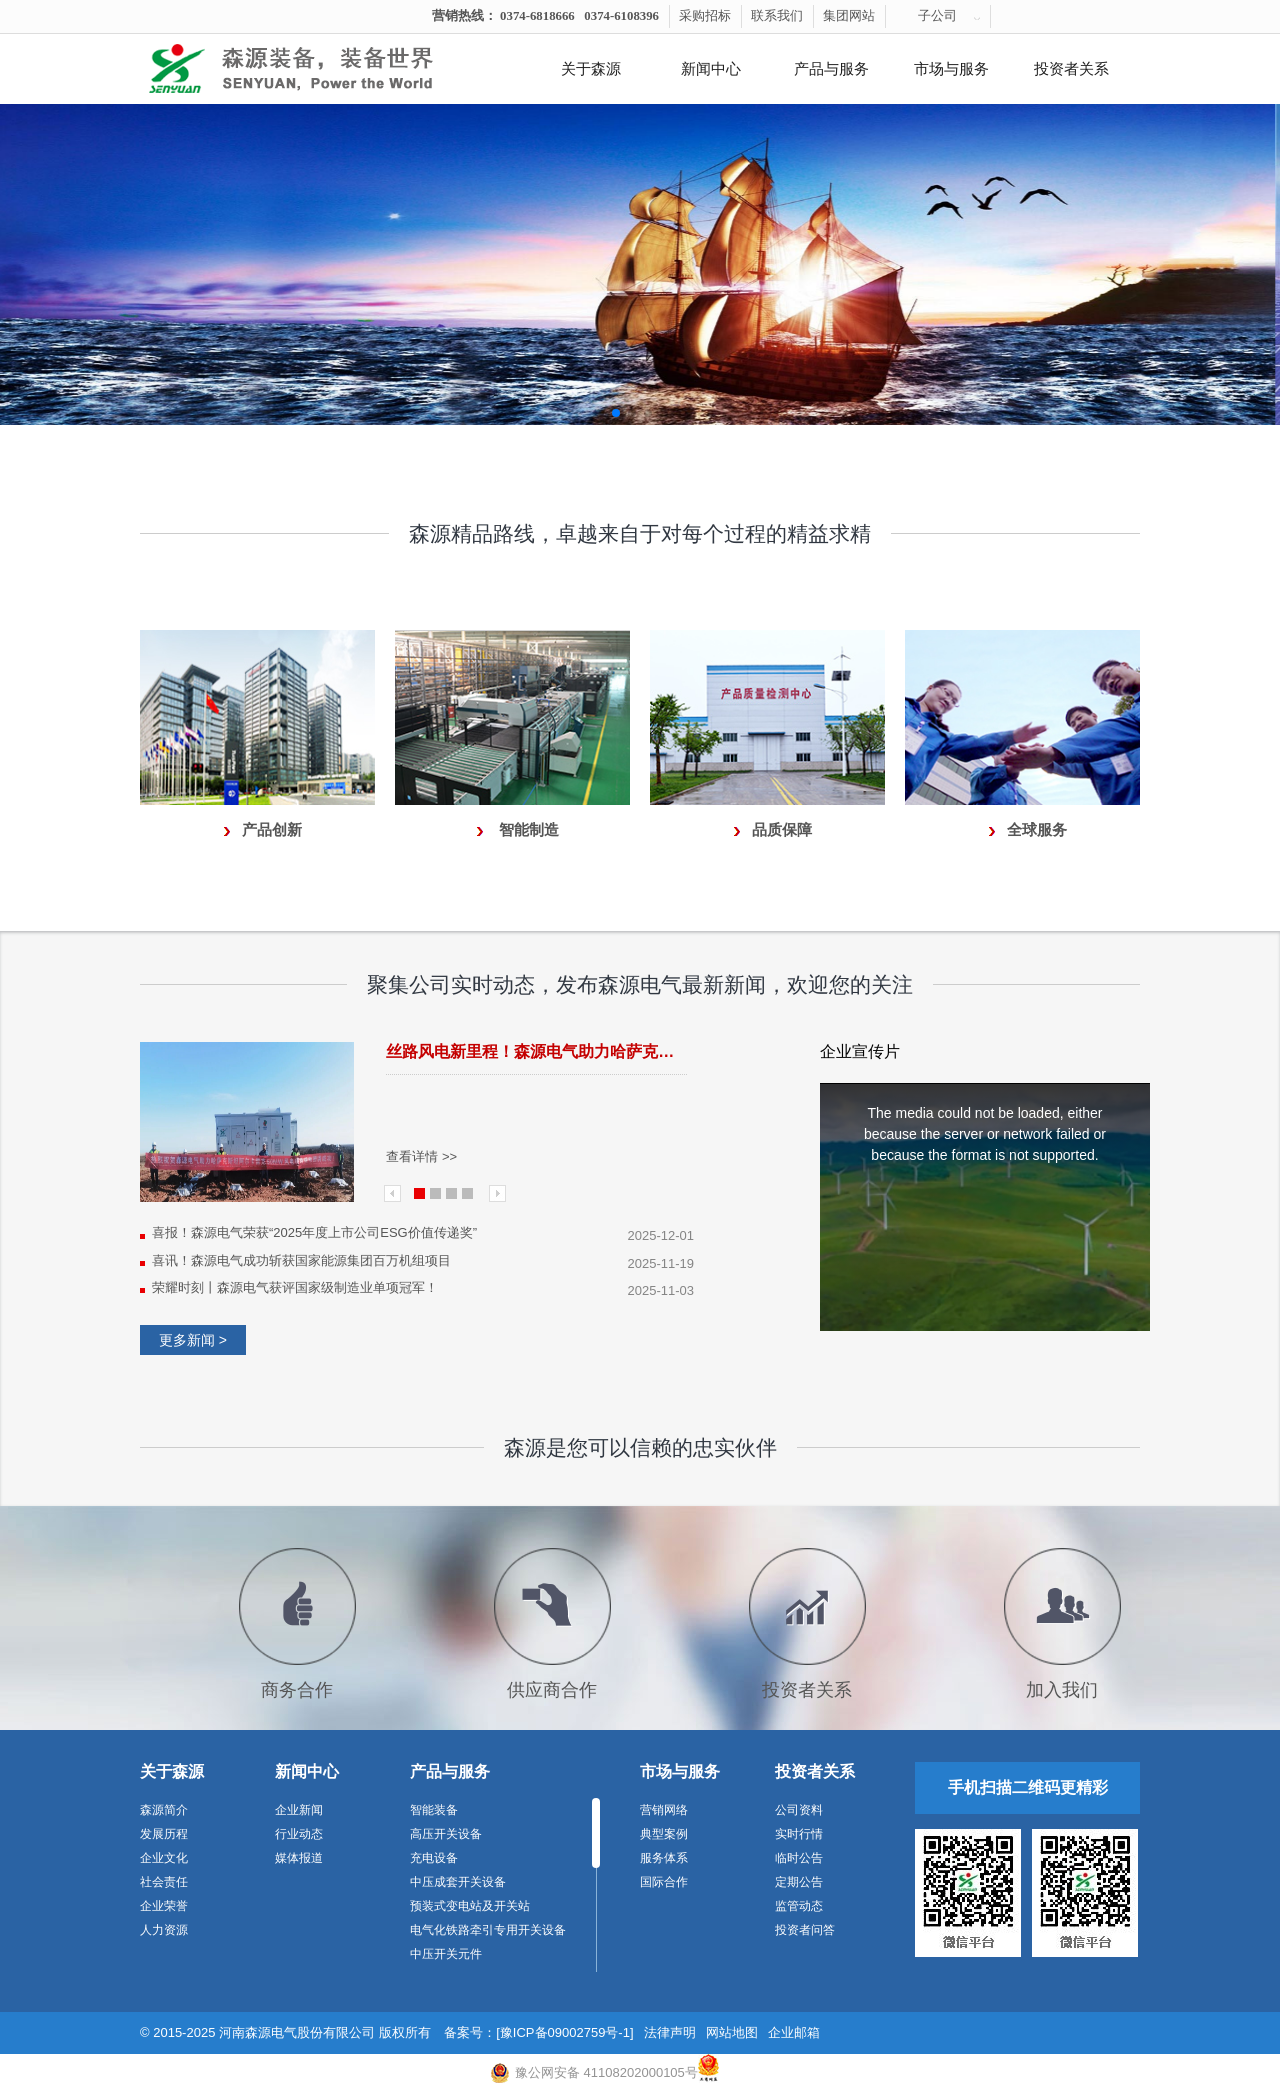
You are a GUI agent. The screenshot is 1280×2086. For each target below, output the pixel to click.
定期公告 (799, 1882)
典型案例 (664, 1834)
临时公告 (799, 1858)
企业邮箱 (794, 2032)
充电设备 (434, 1858)
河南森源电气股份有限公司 (297, 2032)
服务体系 (664, 1858)
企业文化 (164, 1858)
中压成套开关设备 (458, 1882)
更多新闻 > (193, 1340)
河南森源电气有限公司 (315, 69)
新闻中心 (711, 69)
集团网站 (849, 16)
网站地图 (732, 2032)
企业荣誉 (164, 1906)
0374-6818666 (537, 16)
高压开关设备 (446, 1834)
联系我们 (777, 16)
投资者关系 (1071, 69)
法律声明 (670, 2032)
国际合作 (664, 1882)
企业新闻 (299, 1810)
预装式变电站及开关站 (470, 1906)
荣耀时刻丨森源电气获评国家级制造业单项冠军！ (295, 1287)
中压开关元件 (446, 1954)
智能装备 (434, 1810)
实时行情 (799, 1834)
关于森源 (591, 69)
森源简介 (164, 1810)
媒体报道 (299, 1858)
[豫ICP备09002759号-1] (564, 2032)
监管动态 (799, 1906)
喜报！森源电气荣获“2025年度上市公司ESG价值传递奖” (314, 1232)
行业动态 (299, 1834)
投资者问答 (805, 1930)
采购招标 (705, 16)
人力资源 (164, 1930)
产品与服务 (831, 69)
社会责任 (164, 1882)
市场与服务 (951, 69)
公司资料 (799, 1810)
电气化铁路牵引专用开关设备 (488, 1930)
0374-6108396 (621, 16)
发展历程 (164, 1834)
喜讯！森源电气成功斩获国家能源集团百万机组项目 (301, 1260)
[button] (600, 413)
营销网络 (664, 1810)
